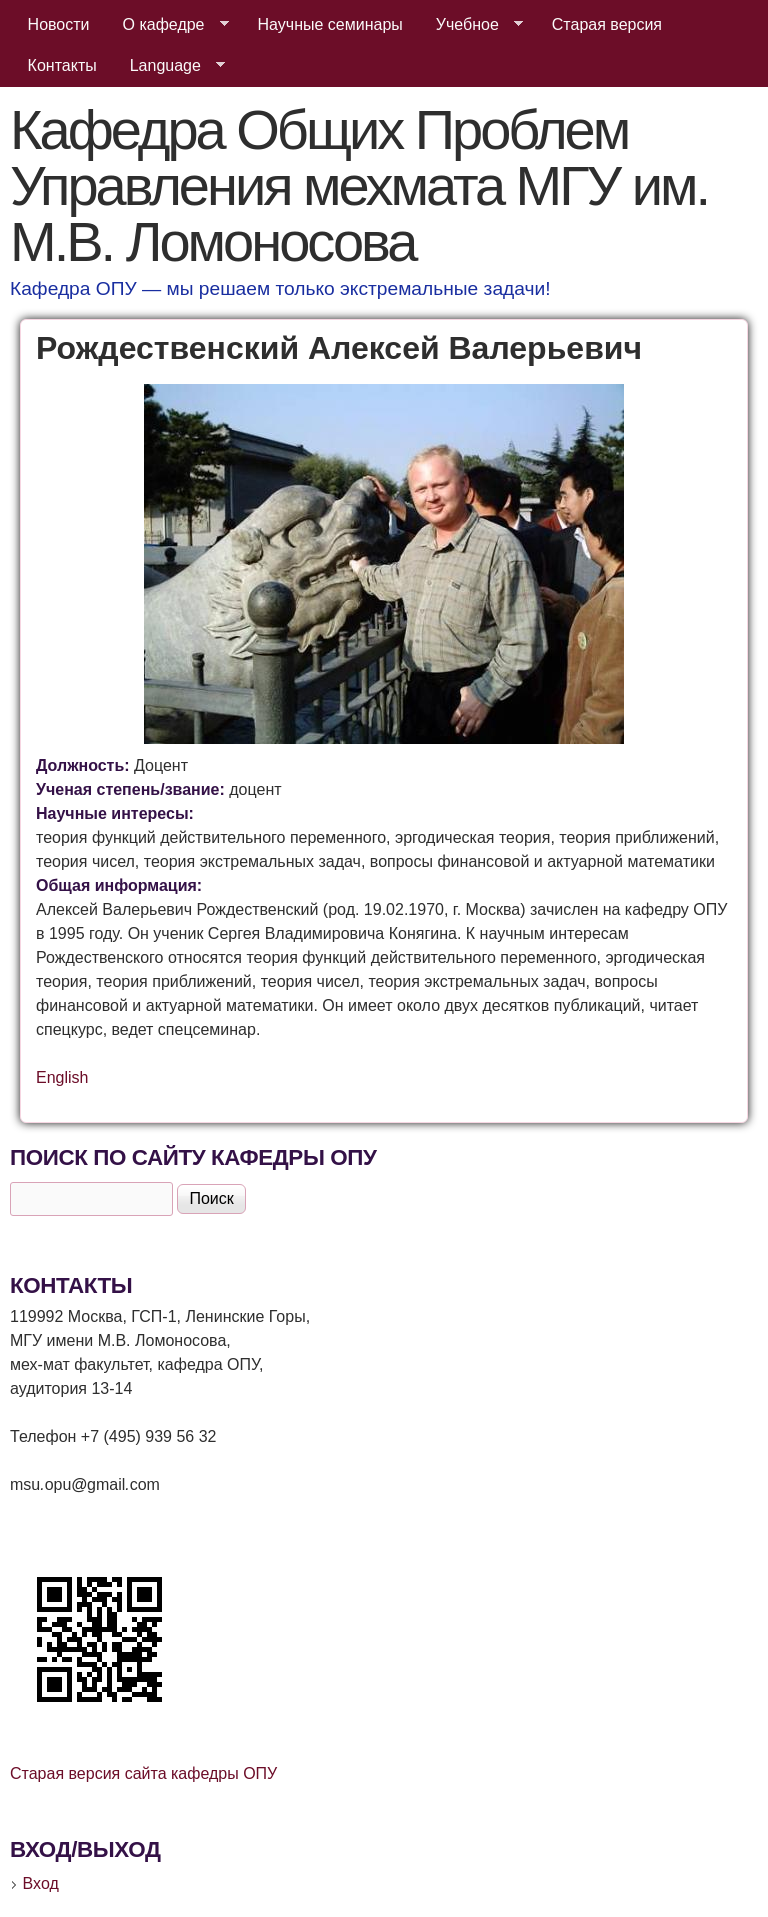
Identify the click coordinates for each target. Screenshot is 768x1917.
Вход (41, 1883)
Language (169, 66)
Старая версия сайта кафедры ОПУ (143, 1773)
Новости (59, 24)
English (62, 1077)
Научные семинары (330, 24)
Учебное (471, 25)
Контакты (62, 65)
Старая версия (607, 24)
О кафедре (168, 25)
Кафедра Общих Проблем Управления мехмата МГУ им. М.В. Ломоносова (359, 185)
